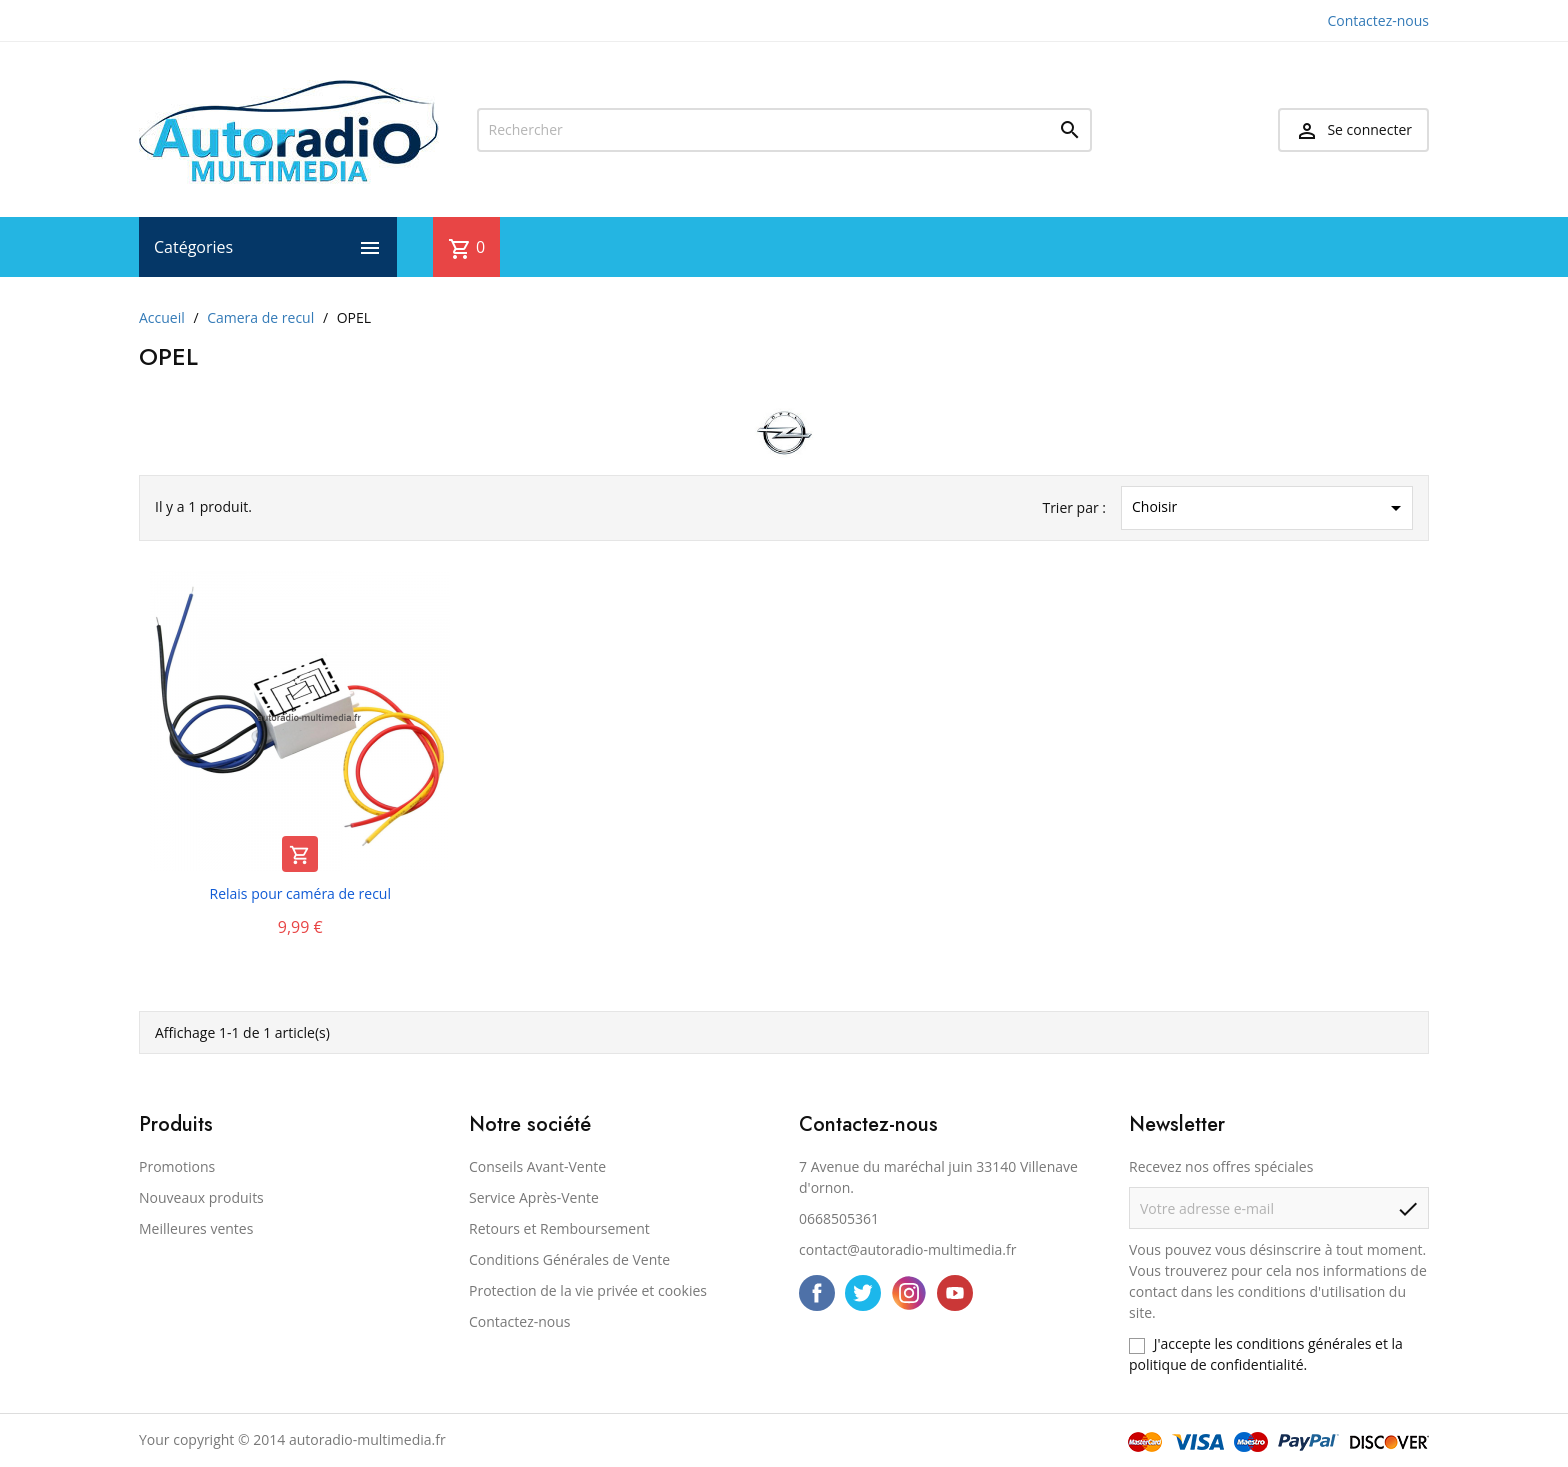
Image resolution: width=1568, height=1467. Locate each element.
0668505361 (839, 1218)
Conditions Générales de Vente (569, 1259)
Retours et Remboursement (559, 1228)
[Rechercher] (784, 130)
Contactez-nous (1379, 20)
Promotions (177, 1166)
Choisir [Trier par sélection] (1270, 508)
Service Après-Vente (534, 1197)
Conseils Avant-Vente (537, 1166)
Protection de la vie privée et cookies (588, 1290)
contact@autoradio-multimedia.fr (907, 1249)
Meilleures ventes (196, 1228)
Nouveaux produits (201, 1197)
